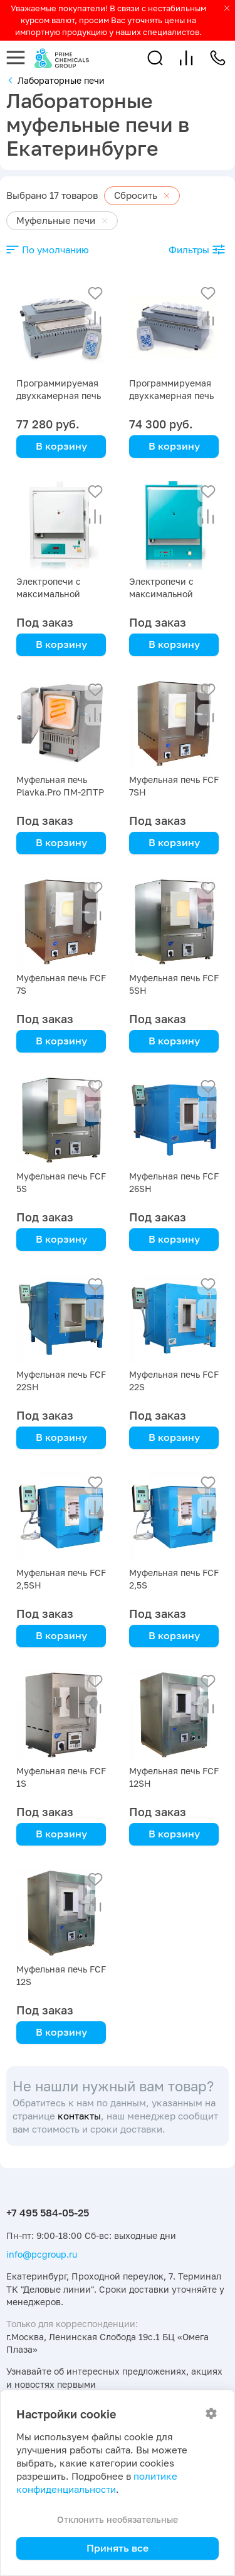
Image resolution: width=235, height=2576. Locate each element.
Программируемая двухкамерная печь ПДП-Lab (171, 395)
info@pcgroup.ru (41, 2254)
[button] (155, 58)
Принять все (117, 2548)
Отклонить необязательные (117, 2519)
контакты (79, 2116)
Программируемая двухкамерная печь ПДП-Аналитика (58, 395)
